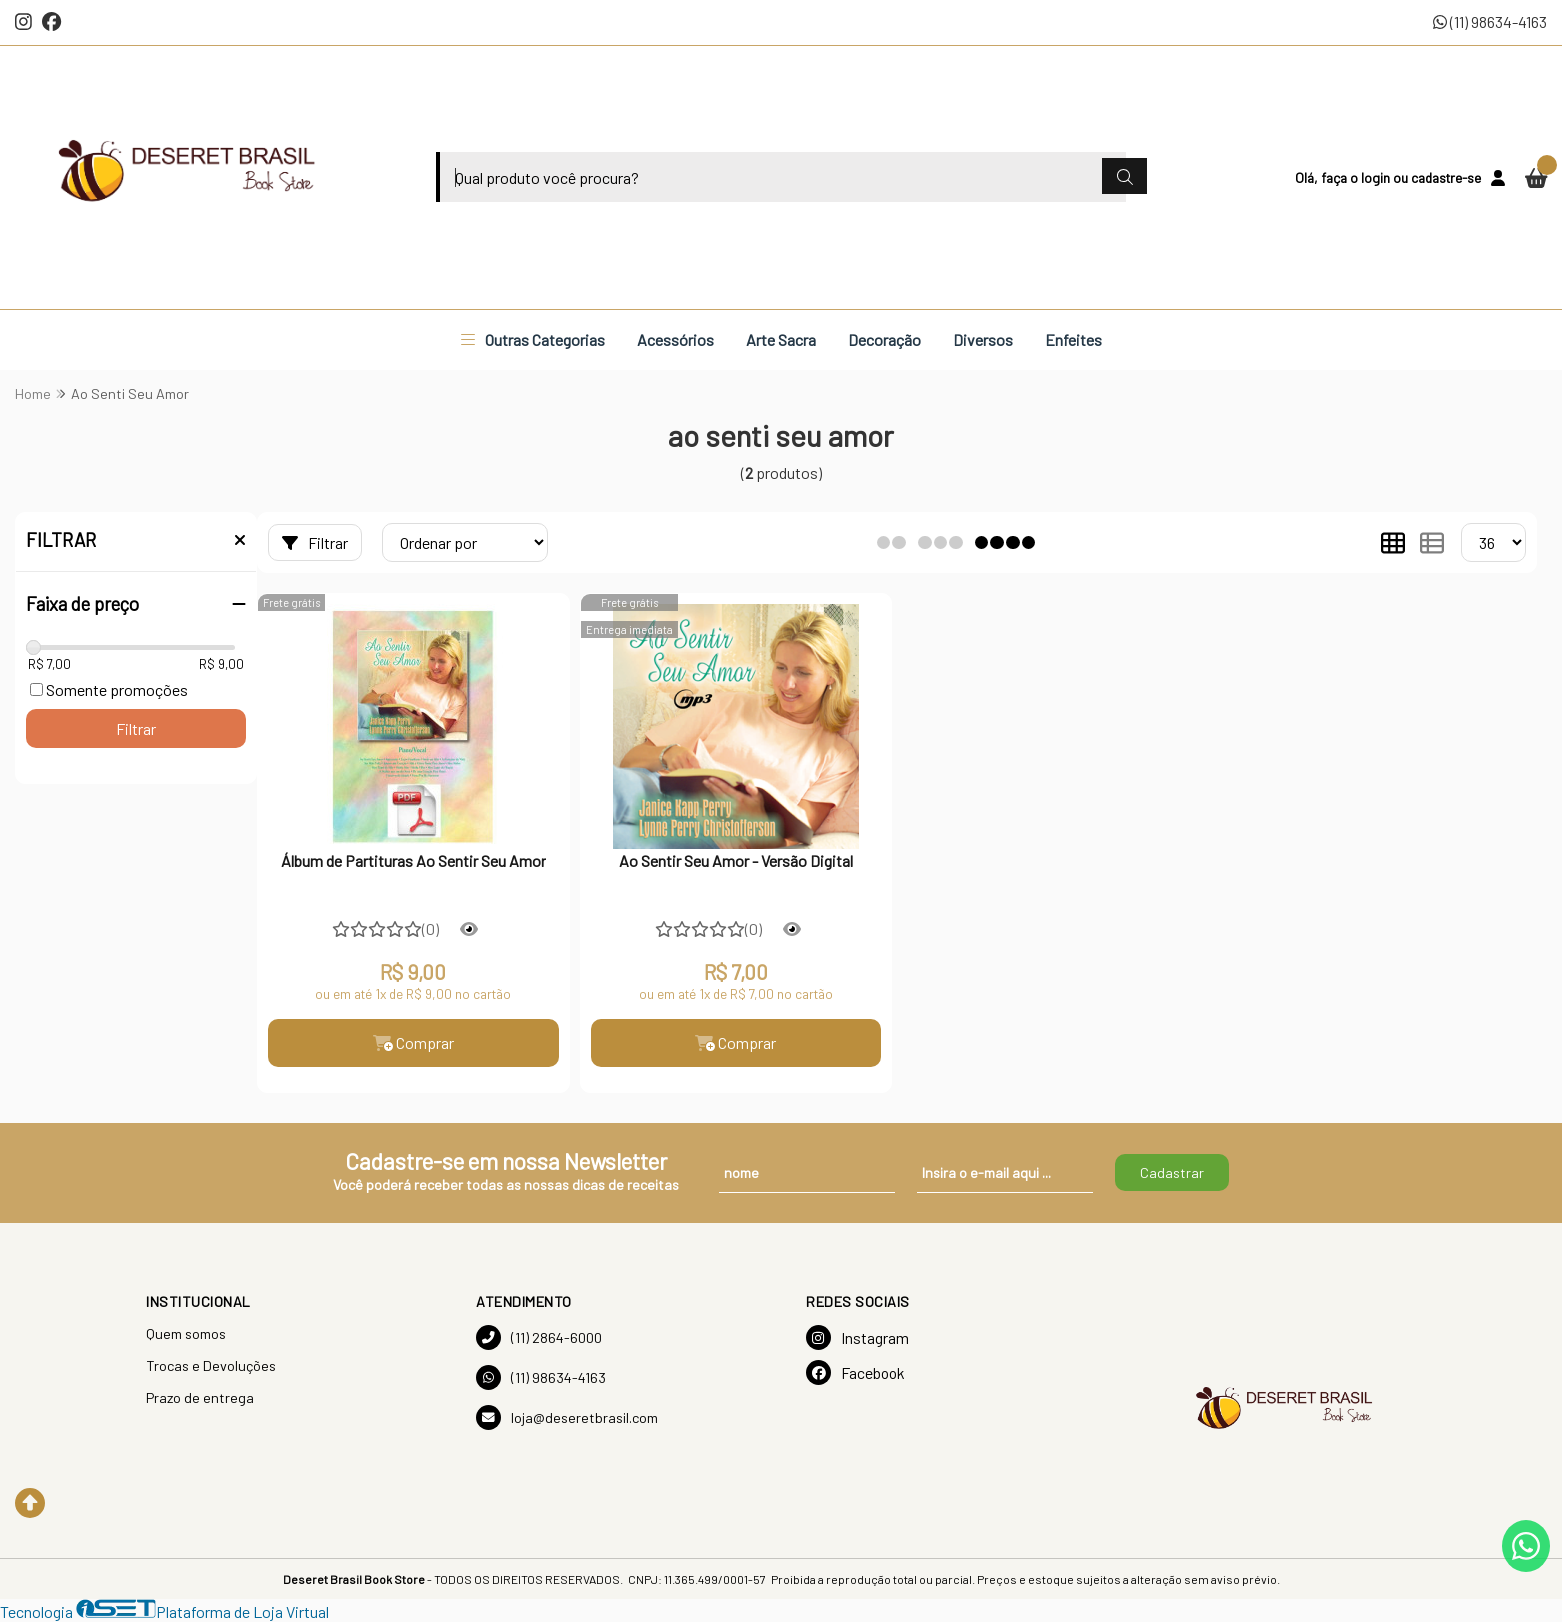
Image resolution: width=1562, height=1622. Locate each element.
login (1377, 177)
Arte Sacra (781, 339)
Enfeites (1073, 339)
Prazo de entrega (200, 1397)
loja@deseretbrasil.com (567, 1417)
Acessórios (675, 339)
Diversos (983, 339)
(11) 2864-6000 (539, 1337)
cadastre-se (1446, 177)
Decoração (884, 339)
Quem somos (186, 1333)
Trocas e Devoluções (211, 1365)
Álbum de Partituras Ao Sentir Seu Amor (413, 860)
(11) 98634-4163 (1490, 21)
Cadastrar (1172, 1172)
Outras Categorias (533, 339)
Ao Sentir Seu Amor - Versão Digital (736, 860)
